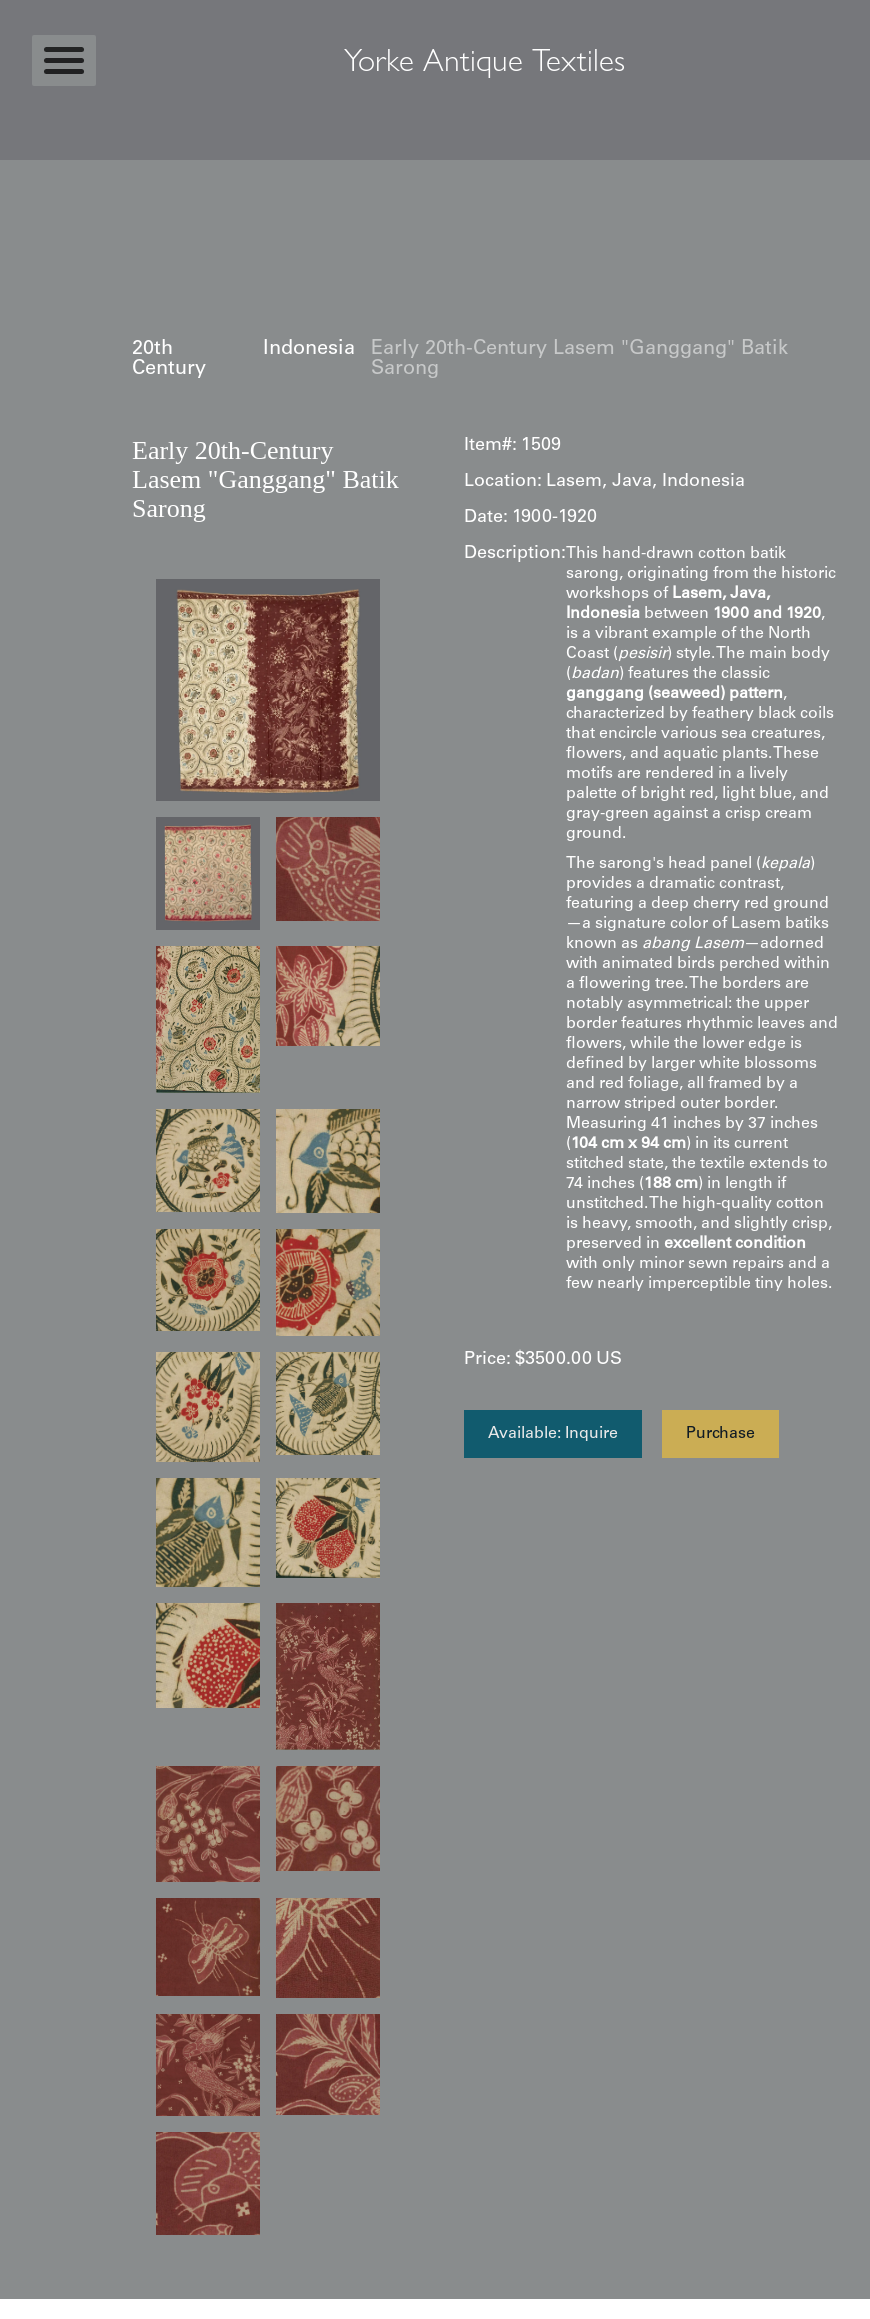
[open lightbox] (268, 690)
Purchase (720, 1434)
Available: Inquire (553, 1434)
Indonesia (309, 350)
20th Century (169, 360)
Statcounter (39, 2309)
